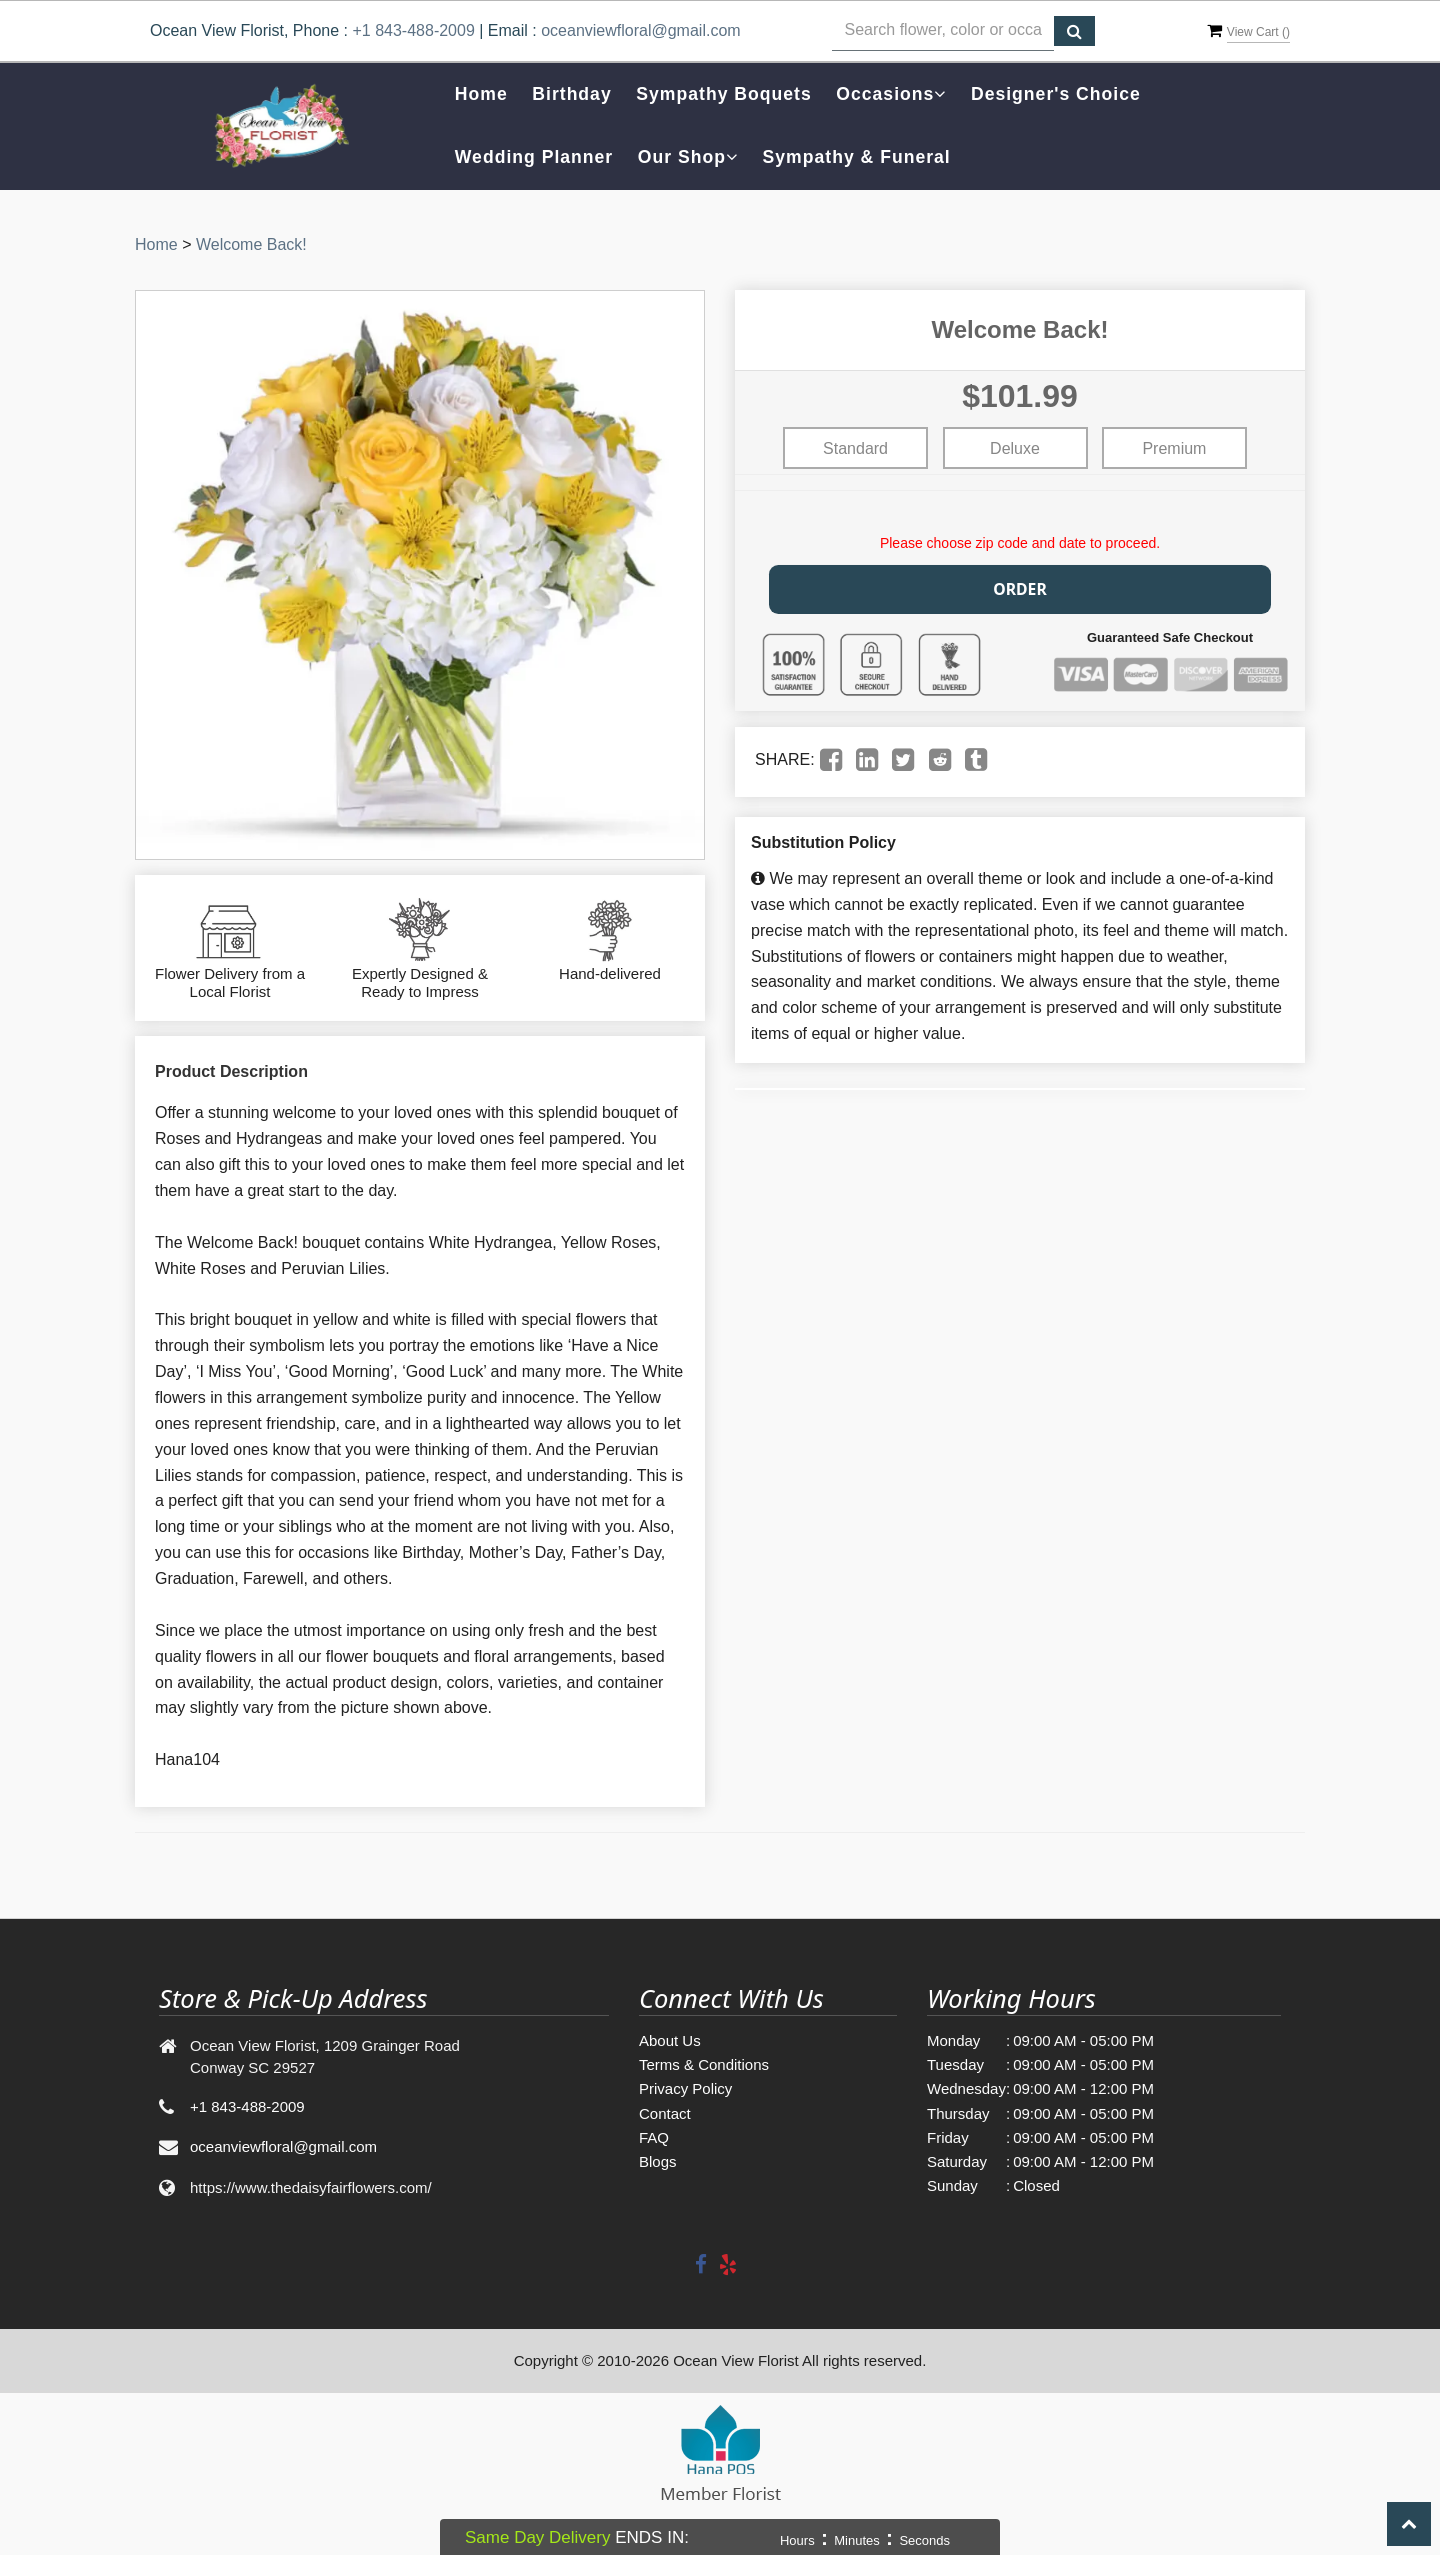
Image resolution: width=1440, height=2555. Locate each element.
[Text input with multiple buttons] (943, 31)
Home (481, 94)
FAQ (654, 2137)
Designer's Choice (1056, 94)
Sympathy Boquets (723, 94)
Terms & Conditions (704, 2064)
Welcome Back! (251, 244)
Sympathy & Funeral (857, 157)
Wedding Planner (534, 157)
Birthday (571, 94)
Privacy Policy (685, 2088)
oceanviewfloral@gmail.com (640, 30)
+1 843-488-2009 (413, 30)
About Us (670, 2040)
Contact (665, 2113)
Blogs (658, 2161)
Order (1020, 587)
